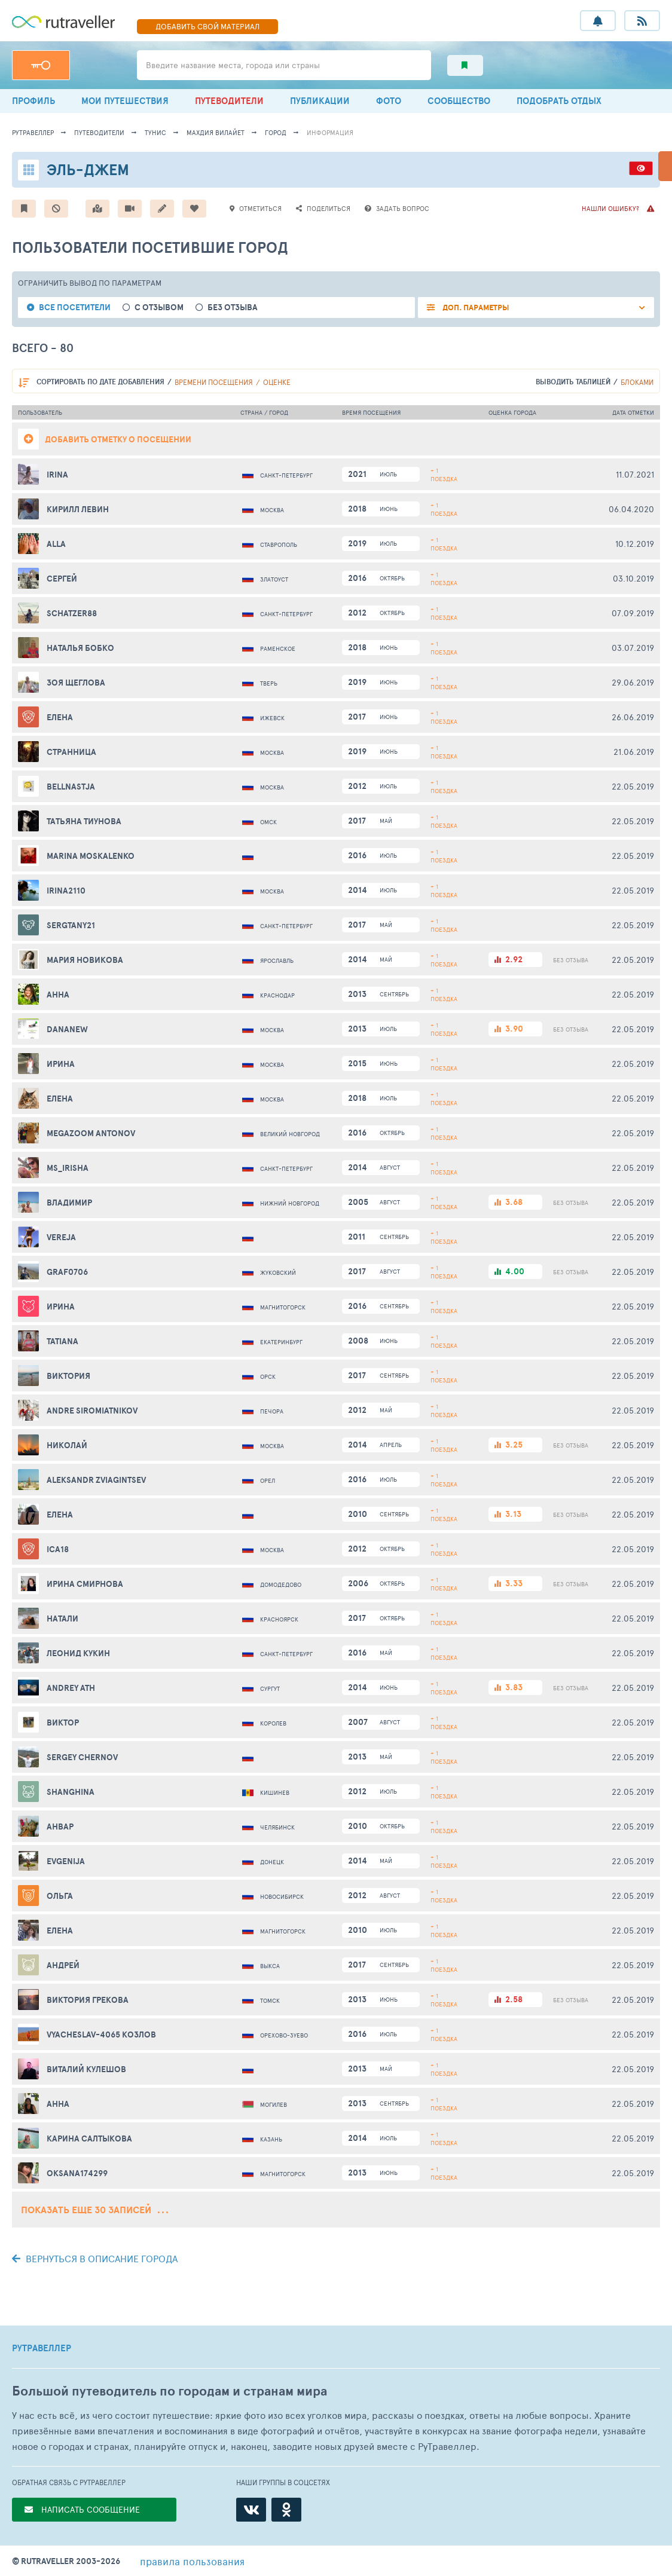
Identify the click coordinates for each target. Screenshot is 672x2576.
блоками (637, 382)
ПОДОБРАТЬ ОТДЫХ (559, 101)
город (275, 132)
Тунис (155, 132)
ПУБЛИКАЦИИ (320, 101)
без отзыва (232, 307)
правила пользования (192, 2561)
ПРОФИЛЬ (33, 101)
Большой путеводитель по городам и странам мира (169, 2391)
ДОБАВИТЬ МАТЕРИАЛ (207, 26)
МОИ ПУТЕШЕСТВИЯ (125, 101)
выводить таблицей (573, 382)
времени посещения (214, 382)
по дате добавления (100, 382)
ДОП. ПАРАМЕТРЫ (475, 307)
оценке (277, 382)
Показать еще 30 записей (94, 2210)
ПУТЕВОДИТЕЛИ (229, 101)
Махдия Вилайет (216, 132)
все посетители (75, 307)
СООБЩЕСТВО (458, 101)
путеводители (99, 132)
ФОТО (388, 101)
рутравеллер (33, 132)
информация (330, 132)
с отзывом (159, 307)
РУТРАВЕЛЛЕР (41, 2348)
